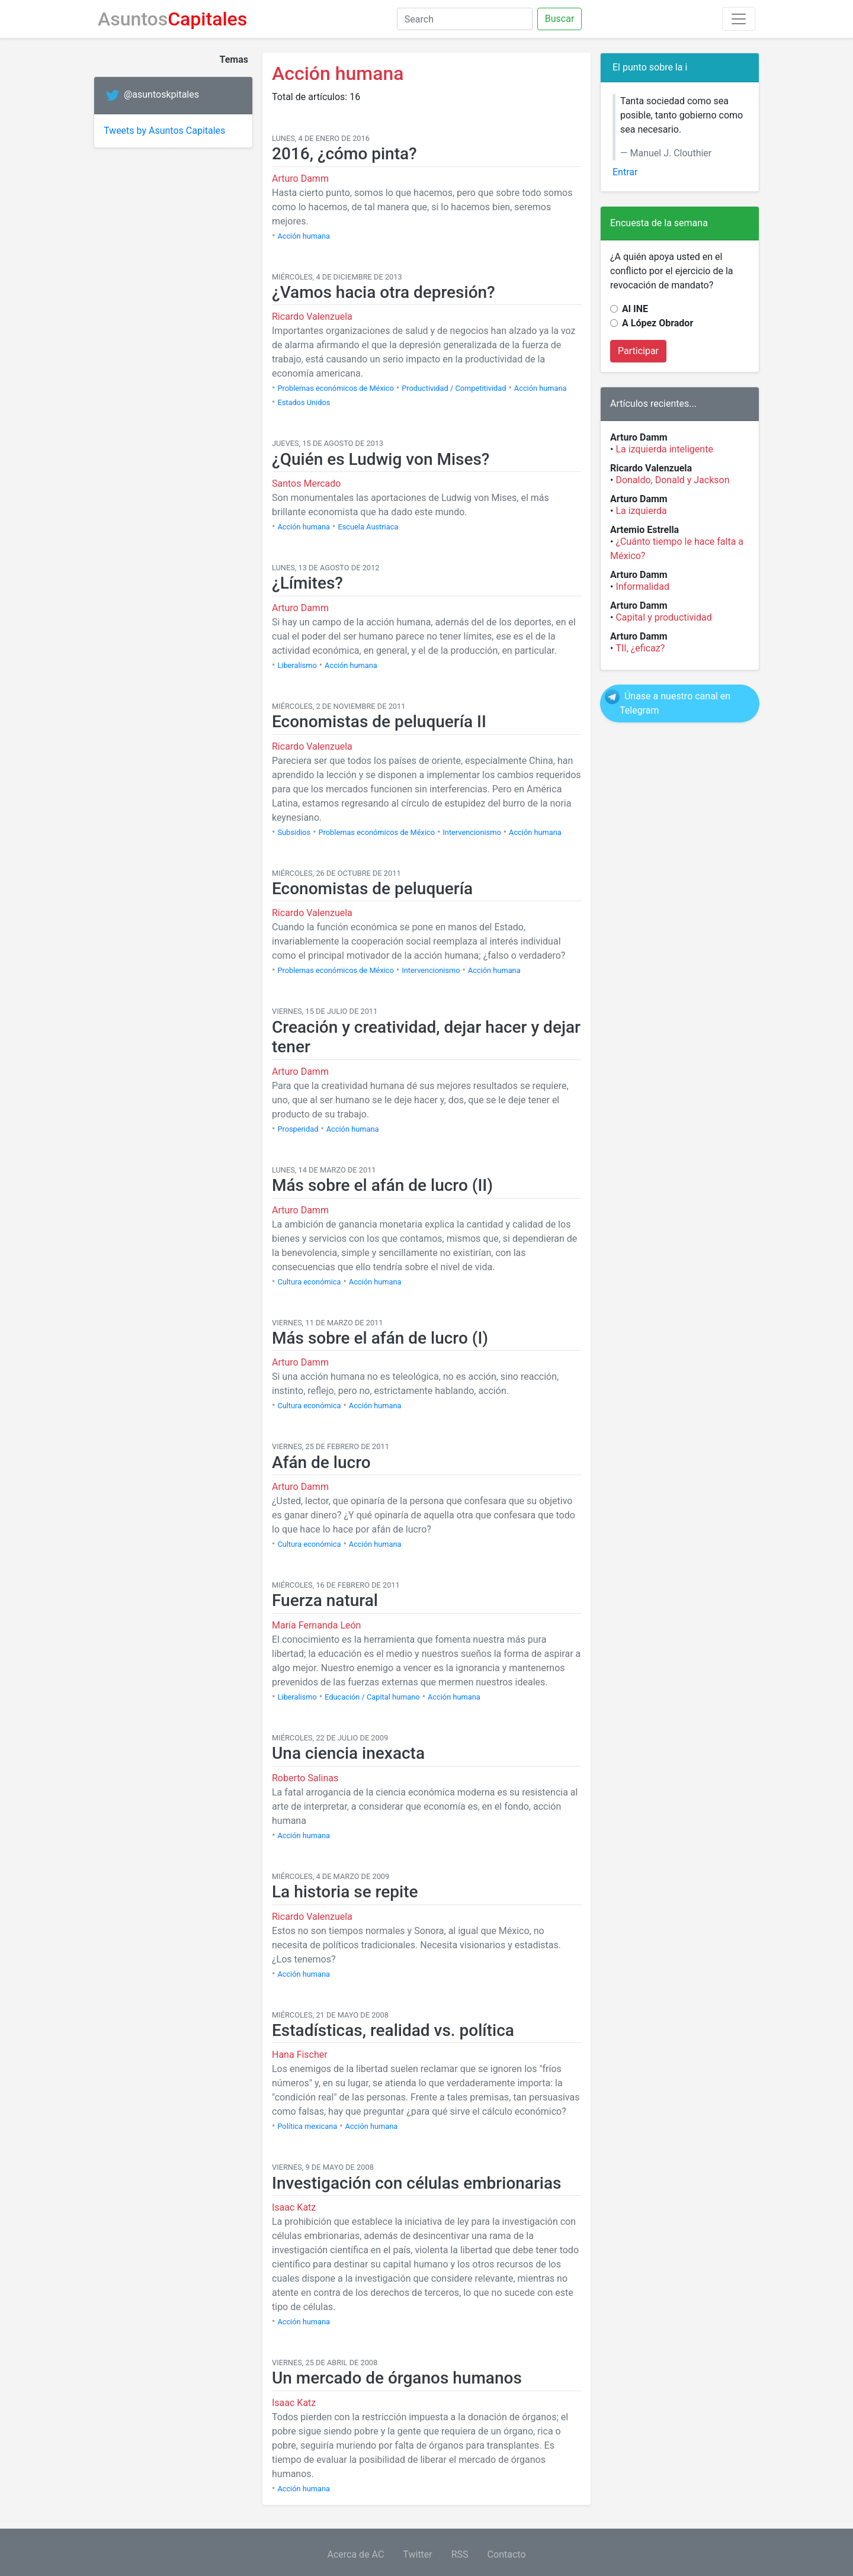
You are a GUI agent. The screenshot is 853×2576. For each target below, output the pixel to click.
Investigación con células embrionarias (416, 2183)
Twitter (417, 2554)
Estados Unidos (303, 402)
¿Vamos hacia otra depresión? (383, 292)
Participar (638, 350)
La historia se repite (345, 1892)
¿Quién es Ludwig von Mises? (381, 459)
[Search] (465, 19)
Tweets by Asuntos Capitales (164, 130)
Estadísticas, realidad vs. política (393, 2030)
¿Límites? (307, 583)
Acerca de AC (356, 2554)
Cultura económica (309, 1281)
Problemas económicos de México (335, 388)
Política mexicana (307, 2126)
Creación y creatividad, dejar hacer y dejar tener (426, 1037)
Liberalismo (296, 665)
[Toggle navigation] (738, 19)
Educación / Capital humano (372, 1696)
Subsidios (293, 832)
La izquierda (640, 510)
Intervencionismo (471, 832)
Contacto (507, 2554)
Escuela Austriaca (368, 526)
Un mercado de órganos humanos (397, 2378)
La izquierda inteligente (664, 449)
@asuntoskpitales (161, 95)
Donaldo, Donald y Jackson (672, 480)
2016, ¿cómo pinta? (344, 153)
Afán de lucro (321, 1462)
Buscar (560, 18)
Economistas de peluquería (372, 888)
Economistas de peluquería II (379, 721)
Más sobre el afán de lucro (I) (380, 1338)
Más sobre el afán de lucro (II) (382, 1185)
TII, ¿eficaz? (640, 648)
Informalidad (642, 586)
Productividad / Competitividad (454, 388)
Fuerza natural (325, 1600)
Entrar (625, 172)
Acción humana (303, 236)
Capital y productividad (663, 617)
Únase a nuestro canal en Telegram (675, 703)
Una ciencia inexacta (348, 1753)
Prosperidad (297, 1129)
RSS (460, 2554)
